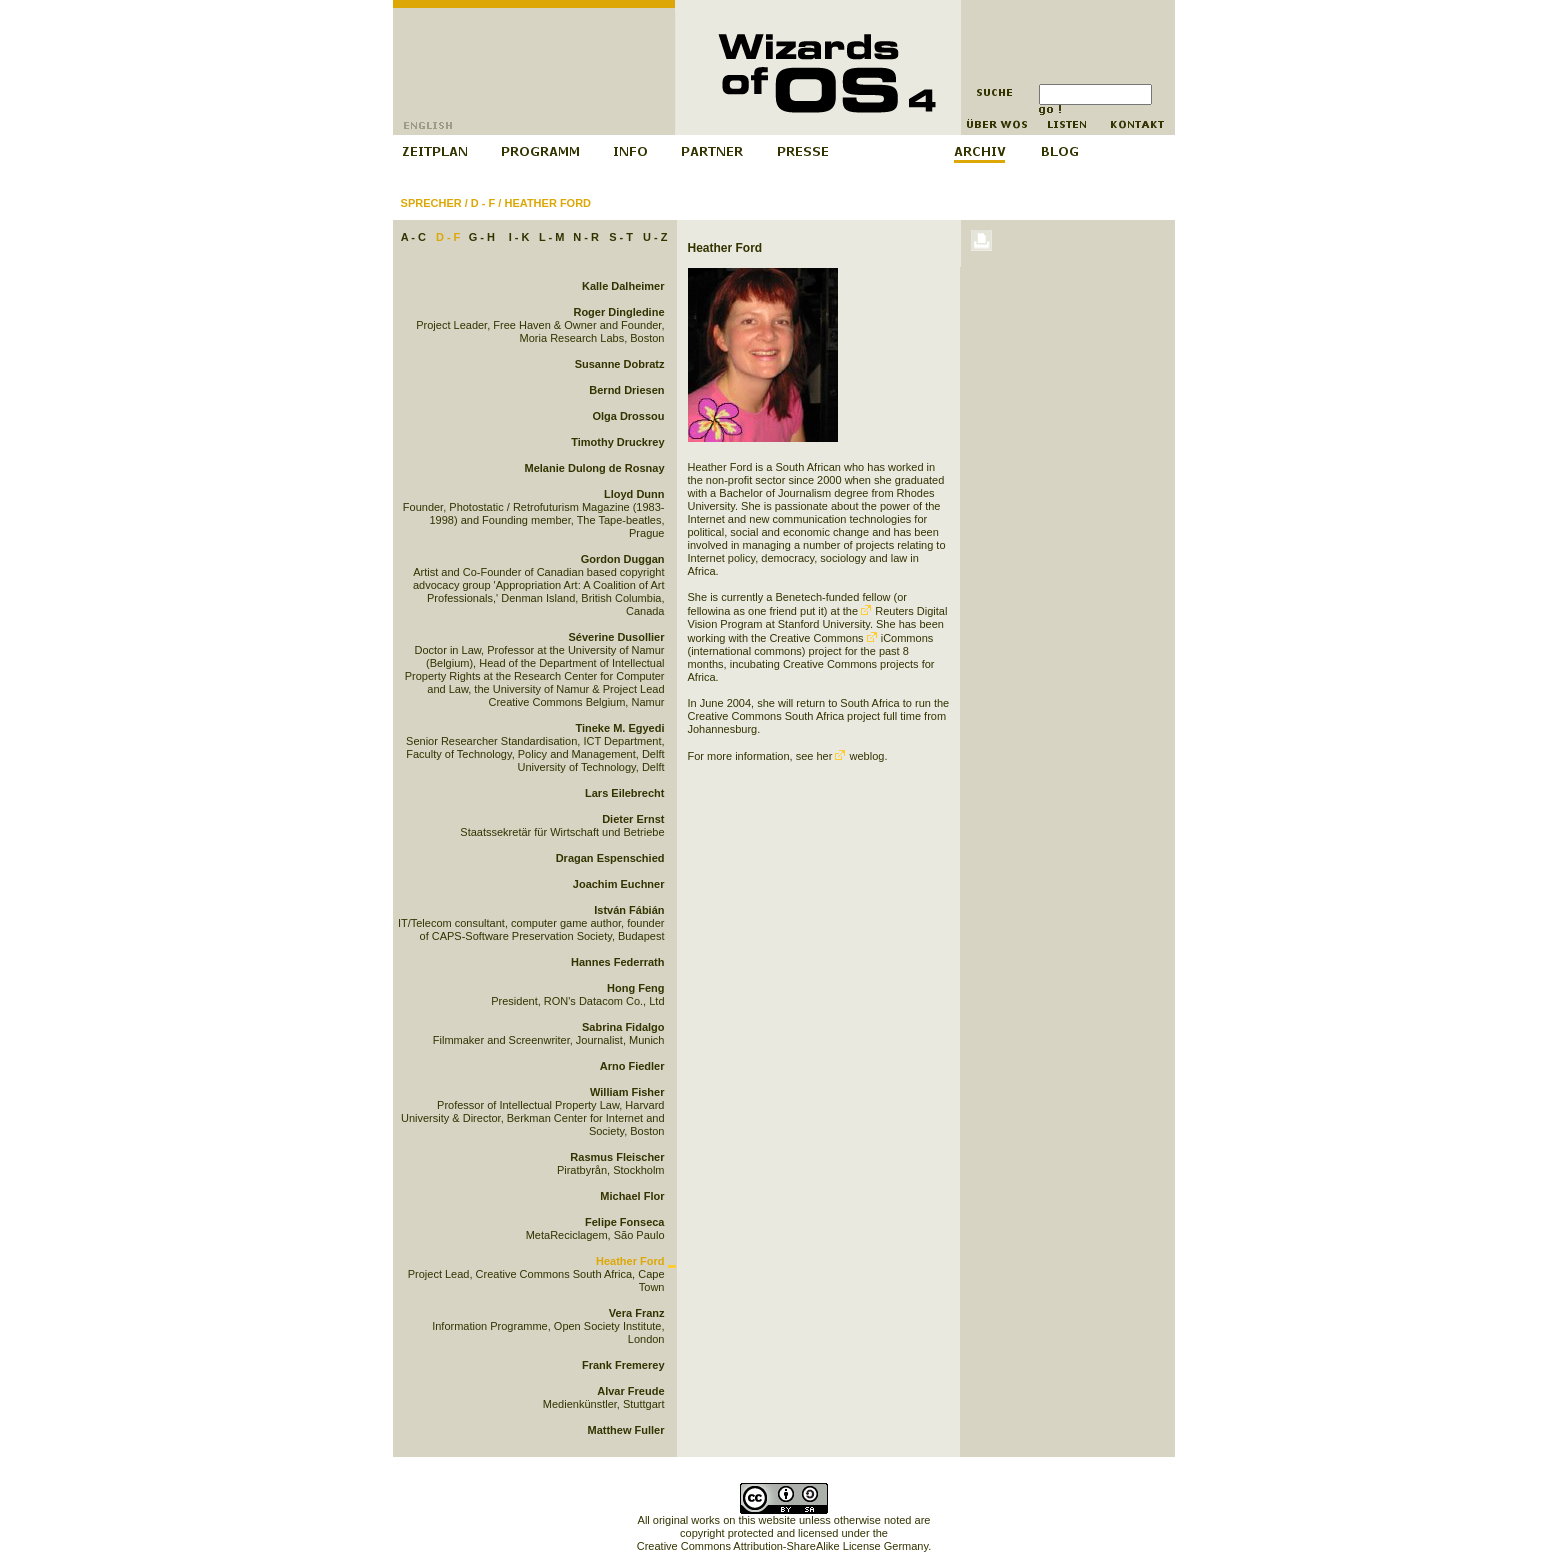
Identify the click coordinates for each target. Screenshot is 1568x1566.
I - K (519, 237)
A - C (413, 237)
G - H (482, 237)
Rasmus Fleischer (617, 1157)
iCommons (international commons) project (811, 644)
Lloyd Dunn (634, 494)
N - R (586, 237)
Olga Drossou (628, 416)
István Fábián (629, 910)
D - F (483, 203)
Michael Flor (632, 1196)
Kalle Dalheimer (623, 286)
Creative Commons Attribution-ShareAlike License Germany (782, 1546)
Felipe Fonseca (624, 1222)
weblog (859, 756)
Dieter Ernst (633, 819)
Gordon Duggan (623, 559)
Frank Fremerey (623, 1365)
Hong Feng (635, 988)
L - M (551, 237)
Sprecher (431, 203)
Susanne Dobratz (620, 364)
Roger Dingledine (618, 312)
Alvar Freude (630, 1391)
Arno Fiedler (632, 1066)
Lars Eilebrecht (624, 793)
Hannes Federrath (618, 962)
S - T (621, 237)
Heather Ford (547, 203)
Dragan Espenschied (610, 858)
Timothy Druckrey (617, 442)
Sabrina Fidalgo (623, 1027)
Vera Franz (637, 1313)
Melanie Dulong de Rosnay (595, 468)
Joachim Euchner (619, 884)
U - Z (655, 237)
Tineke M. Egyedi (619, 728)
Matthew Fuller (625, 1430)
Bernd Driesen (626, 390)
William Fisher (627, 1092)
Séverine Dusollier (617, 637)
